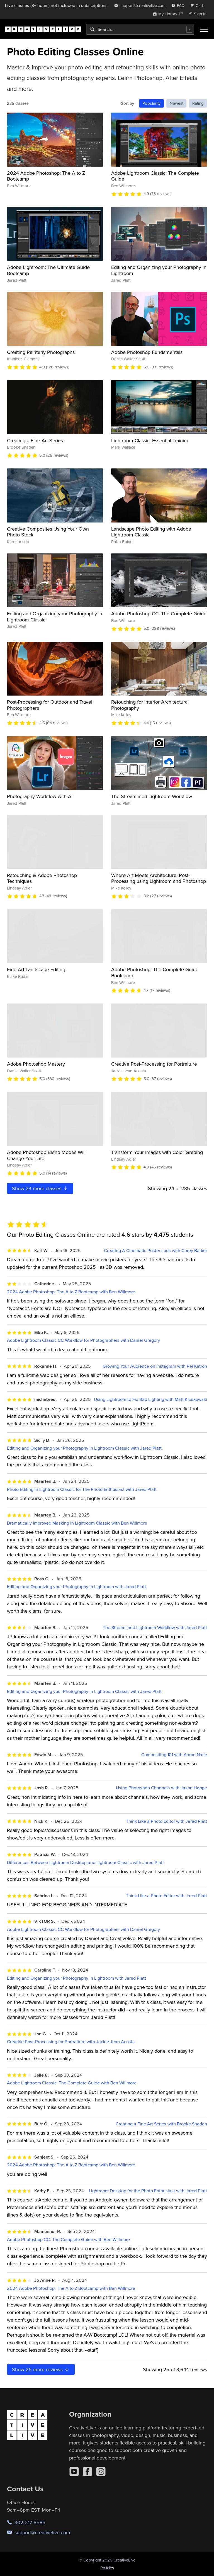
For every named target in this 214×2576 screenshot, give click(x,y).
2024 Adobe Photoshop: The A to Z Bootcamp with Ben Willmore (71, 1291)
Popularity (151, 103)
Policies (107, 2568)
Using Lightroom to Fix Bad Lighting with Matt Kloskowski (150, 1399)
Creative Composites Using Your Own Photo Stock (48, 531)
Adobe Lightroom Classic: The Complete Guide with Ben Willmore (72, 2083)
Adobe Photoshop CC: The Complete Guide (158, 613)
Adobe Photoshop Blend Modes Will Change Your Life (46, 1155)
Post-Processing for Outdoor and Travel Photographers (49, 704)
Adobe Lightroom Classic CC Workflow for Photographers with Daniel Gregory (83, 1340)
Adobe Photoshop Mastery (36, 1063)
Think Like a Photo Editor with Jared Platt (166, 1821)
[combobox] (140, 29)
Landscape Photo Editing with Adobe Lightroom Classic (151, 531)
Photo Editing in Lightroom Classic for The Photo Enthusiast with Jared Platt (82, 1489)
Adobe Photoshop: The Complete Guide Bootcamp (154, 972)
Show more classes (40, 1188)
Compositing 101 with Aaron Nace (174, 1754)
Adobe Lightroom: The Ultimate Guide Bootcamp (48, 270)
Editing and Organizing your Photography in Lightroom (158, 270)
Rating (198, 103)
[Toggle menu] (204, 29)
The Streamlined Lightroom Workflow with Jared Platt (155, 1627)
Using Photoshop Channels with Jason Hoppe (161, 1787)
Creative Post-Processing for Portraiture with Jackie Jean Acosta (71, 2041)
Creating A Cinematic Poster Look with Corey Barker (155, 1250)
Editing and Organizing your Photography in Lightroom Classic (54, 616)
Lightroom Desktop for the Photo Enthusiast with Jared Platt (148, 2190)
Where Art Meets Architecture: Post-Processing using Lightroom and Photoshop (158, 878)
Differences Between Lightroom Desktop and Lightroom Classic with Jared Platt (85, 1862)
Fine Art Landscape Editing (36, 969)
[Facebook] (87, 2471)
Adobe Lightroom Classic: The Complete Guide (155, 176)
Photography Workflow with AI (39, 796)
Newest (176, 103)
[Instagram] (101, 2471)
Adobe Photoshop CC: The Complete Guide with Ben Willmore (68, 2239)
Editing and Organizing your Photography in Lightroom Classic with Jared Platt (84, 1448)
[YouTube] (74, 2471)
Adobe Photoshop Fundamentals (147, 352)
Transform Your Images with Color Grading (157, 1152)
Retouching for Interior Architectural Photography (150, 704)
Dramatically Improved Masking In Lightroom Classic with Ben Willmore (77, 1523)
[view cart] (198, 5)
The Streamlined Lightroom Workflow (151, 796)
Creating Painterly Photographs (41, 352)
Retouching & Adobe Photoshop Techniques (42, 878)
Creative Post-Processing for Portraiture (154, 1063)
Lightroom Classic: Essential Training (150, 440)
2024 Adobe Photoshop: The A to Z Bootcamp (46, 176)
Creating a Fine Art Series (35, 440)
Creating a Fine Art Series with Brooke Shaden (161, 2124)
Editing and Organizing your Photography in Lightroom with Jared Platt (76, 1586)
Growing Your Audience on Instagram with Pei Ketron (155, 1366)
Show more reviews (41, 2369)
